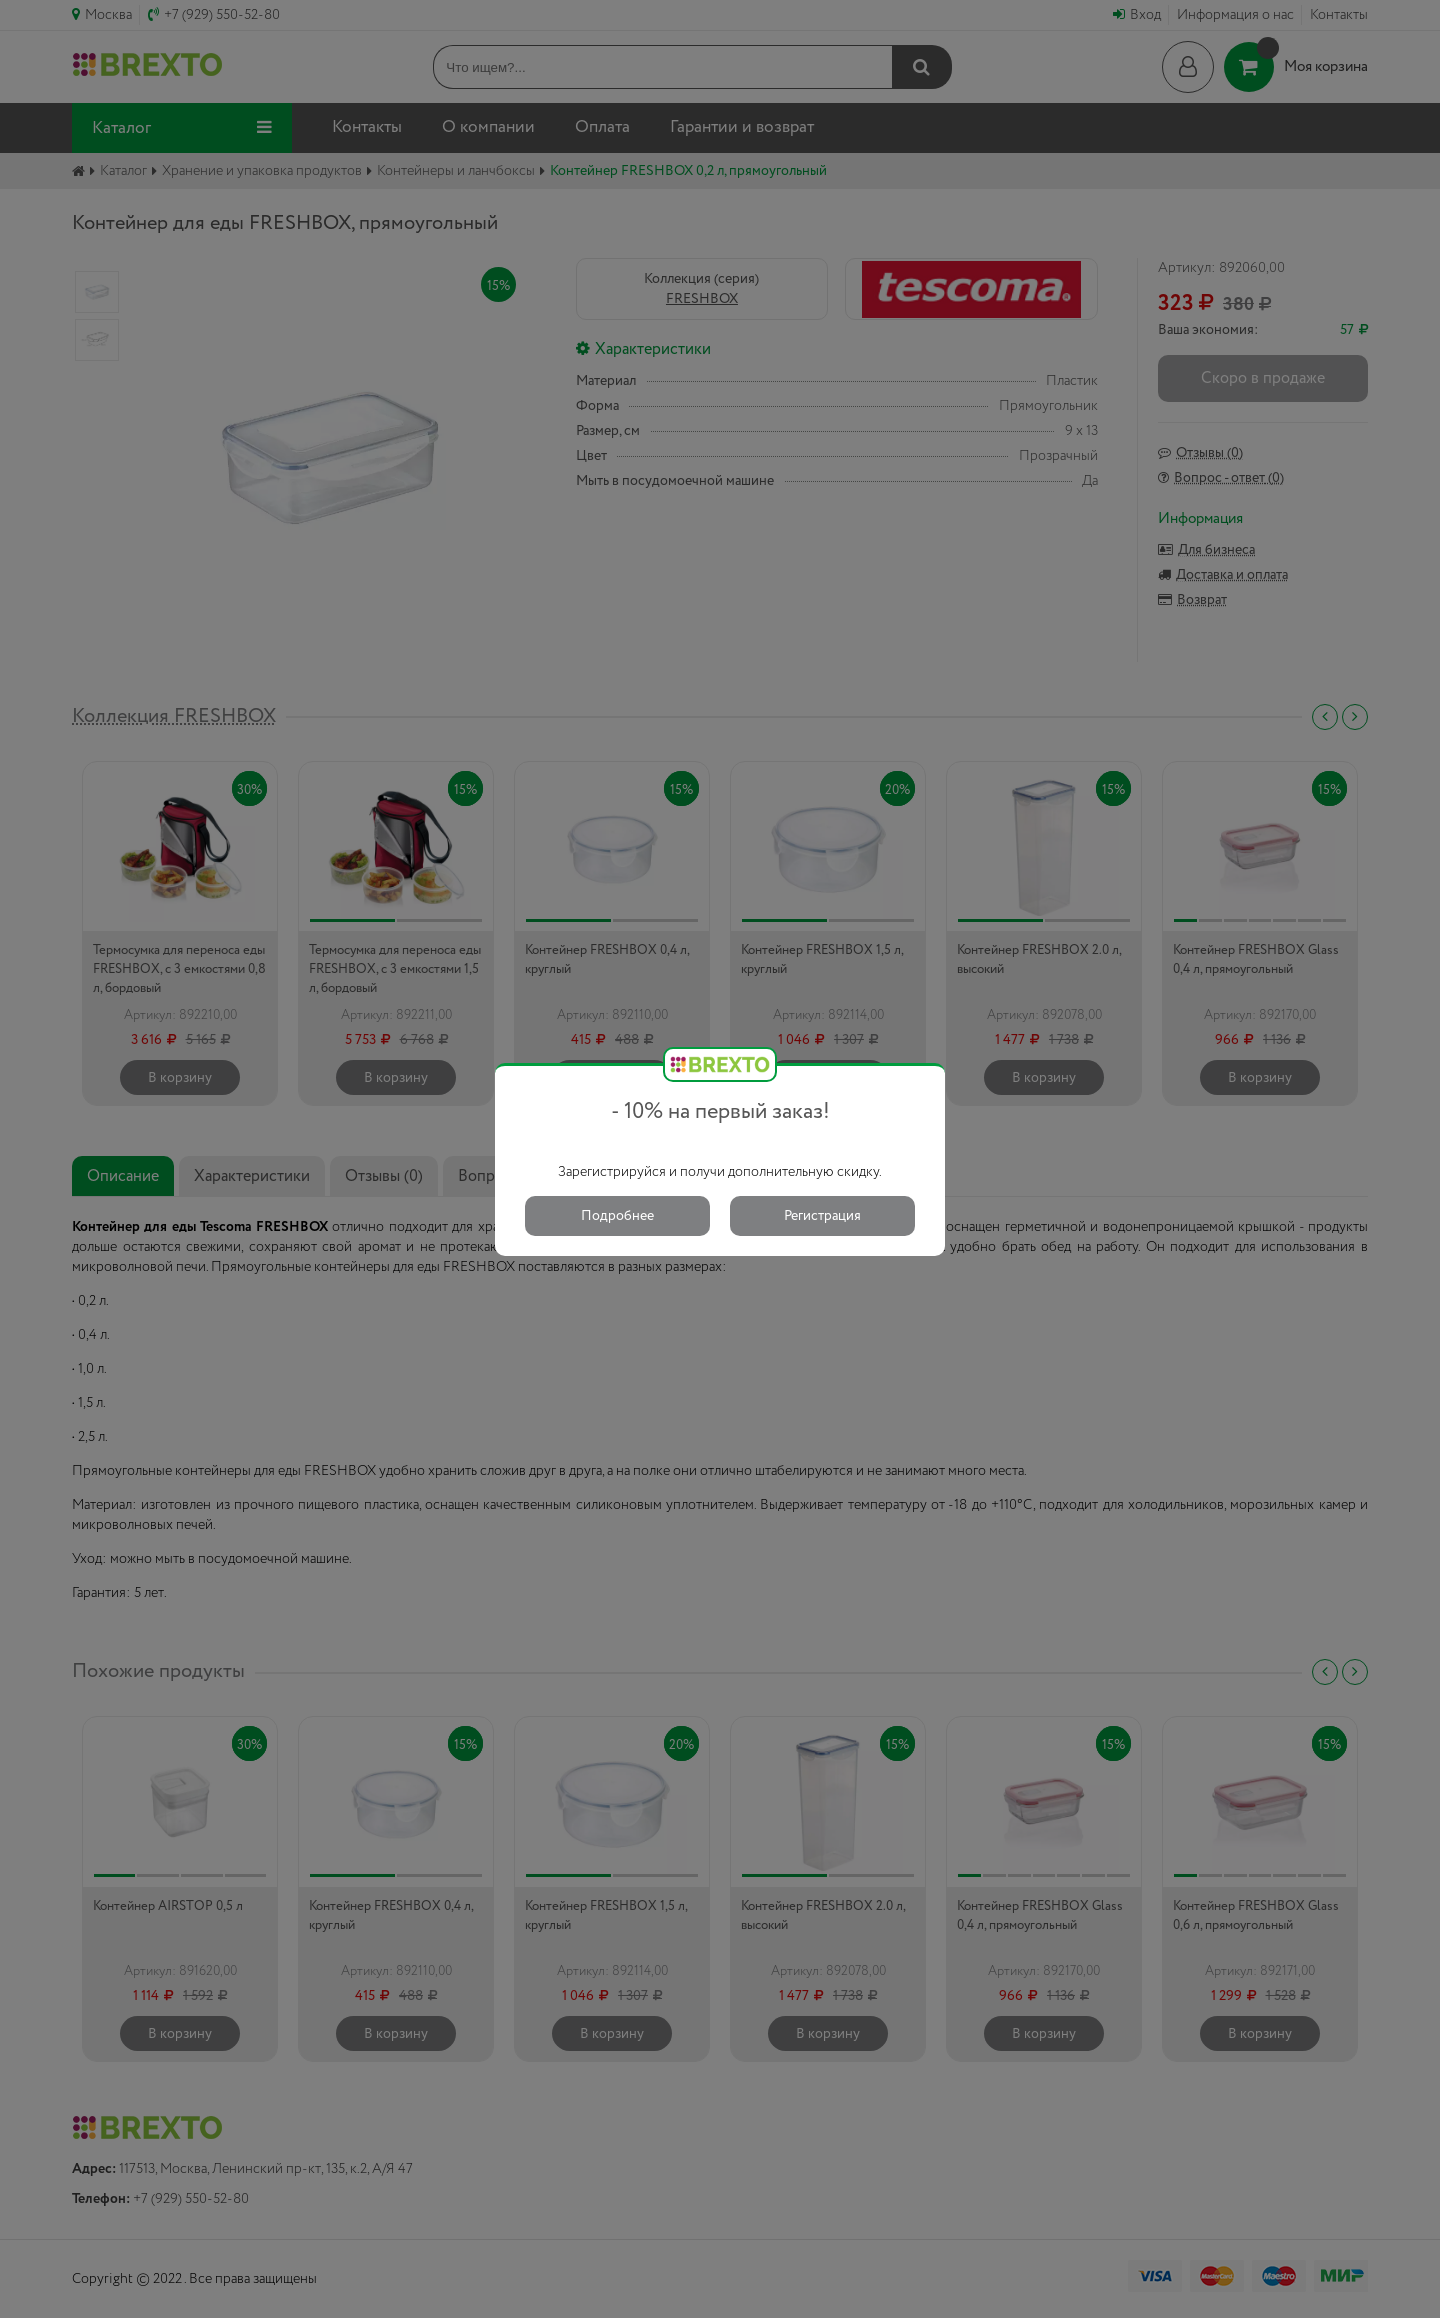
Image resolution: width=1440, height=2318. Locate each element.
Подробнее (617, 1216)
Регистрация (822, 1216)
